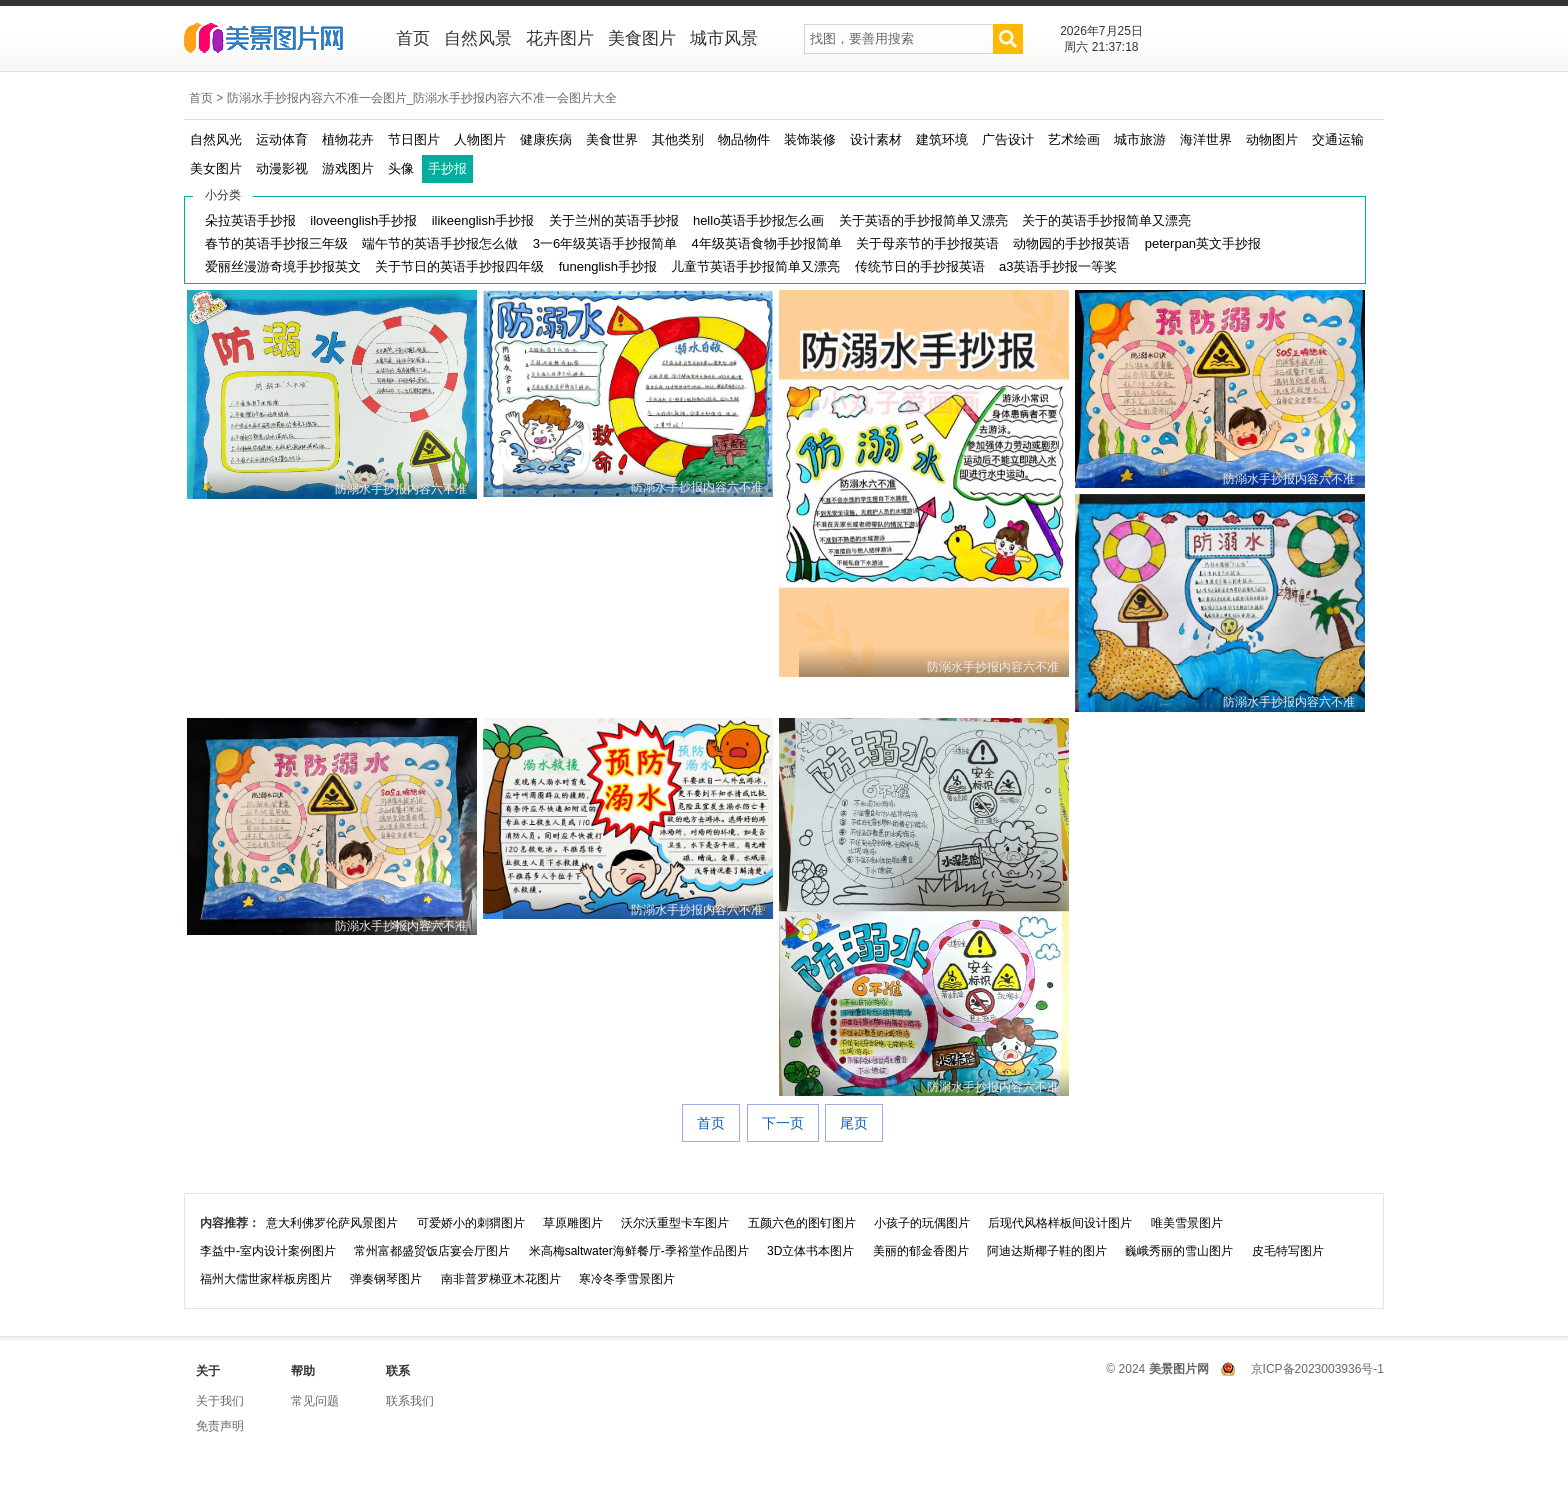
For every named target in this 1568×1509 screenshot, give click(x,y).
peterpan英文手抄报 (1203, 243)
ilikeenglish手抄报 (483, 220)
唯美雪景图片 (1187, 1223)
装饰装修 (810, 139)
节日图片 (414, 139)
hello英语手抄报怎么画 (758, 220)
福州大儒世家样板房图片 (266, 1279)
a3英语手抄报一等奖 (1058, 266)
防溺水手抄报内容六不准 (401, 489)
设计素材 (876, 139)
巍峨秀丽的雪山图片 (1179, 1251)
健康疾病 (546, 139)
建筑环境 (942, 139)
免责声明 (220, 1426)
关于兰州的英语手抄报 (614, 220)
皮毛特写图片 (1288, 1251)
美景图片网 (276, 40)
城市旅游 (1140, 139)
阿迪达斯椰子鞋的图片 (1047, 1251)
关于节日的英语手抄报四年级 (459, 266)
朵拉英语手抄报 (250, 220)
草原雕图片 (573, 1223)
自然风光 (216, 139)
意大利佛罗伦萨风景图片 (332, 1223)
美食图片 (642, 38)
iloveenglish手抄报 (363, 220)
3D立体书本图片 (810, 1251)
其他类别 (678, 139)
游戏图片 (348, 168)
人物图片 (480, 139)
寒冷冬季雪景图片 (627, 1279)
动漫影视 (282, 168)
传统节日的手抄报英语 (920, 266)
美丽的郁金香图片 (921, 1251)
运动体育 (282, 139)
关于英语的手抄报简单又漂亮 (923, 220)
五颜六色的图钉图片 (802, 1223)
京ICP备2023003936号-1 (1317, 1369)
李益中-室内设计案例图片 (268, 1251)
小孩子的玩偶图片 (922, 1223)
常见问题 (315, 1401)
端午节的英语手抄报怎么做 (440, 243)
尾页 (854, 1123)
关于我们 (220, 1401)
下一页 (783, 1123)
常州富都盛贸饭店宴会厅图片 (432, 1251)
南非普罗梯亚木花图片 (501, 1279)
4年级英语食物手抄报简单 (767, 243)
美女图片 (216, 168)
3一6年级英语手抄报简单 (605, 243)
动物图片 (1272, 139)
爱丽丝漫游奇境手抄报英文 (283, 266)
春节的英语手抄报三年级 (276, 243)
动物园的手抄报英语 (1071, 243)
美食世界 (612, 139)
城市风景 (724, 38)
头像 (401, 168)
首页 (413, 38)
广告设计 (1008, 139)
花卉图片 (560, 38)
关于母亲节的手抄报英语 (927, 243)
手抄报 (447, 168)
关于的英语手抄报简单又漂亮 (1106, 220)
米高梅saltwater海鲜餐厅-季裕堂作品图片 (639, 1251)
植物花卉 (348, 139)
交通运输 (1338, 139)
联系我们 (410, 1401)
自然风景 (478, 38)
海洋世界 (1206, 139)
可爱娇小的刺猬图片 (471, 1223)
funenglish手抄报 (608, 266)
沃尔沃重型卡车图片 (675, 1223)
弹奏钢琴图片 (386, 1279)
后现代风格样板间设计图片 (1060, 1223)
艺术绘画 (1074, 139)
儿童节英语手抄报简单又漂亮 (755, 266)
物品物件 (744, 139)
